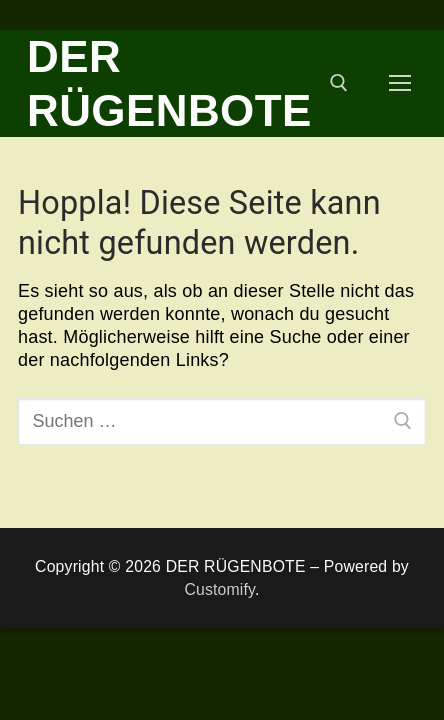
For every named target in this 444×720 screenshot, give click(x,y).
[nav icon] (400, 83)
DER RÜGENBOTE (169, 83)
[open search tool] (339, 83)
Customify (219, 589)
